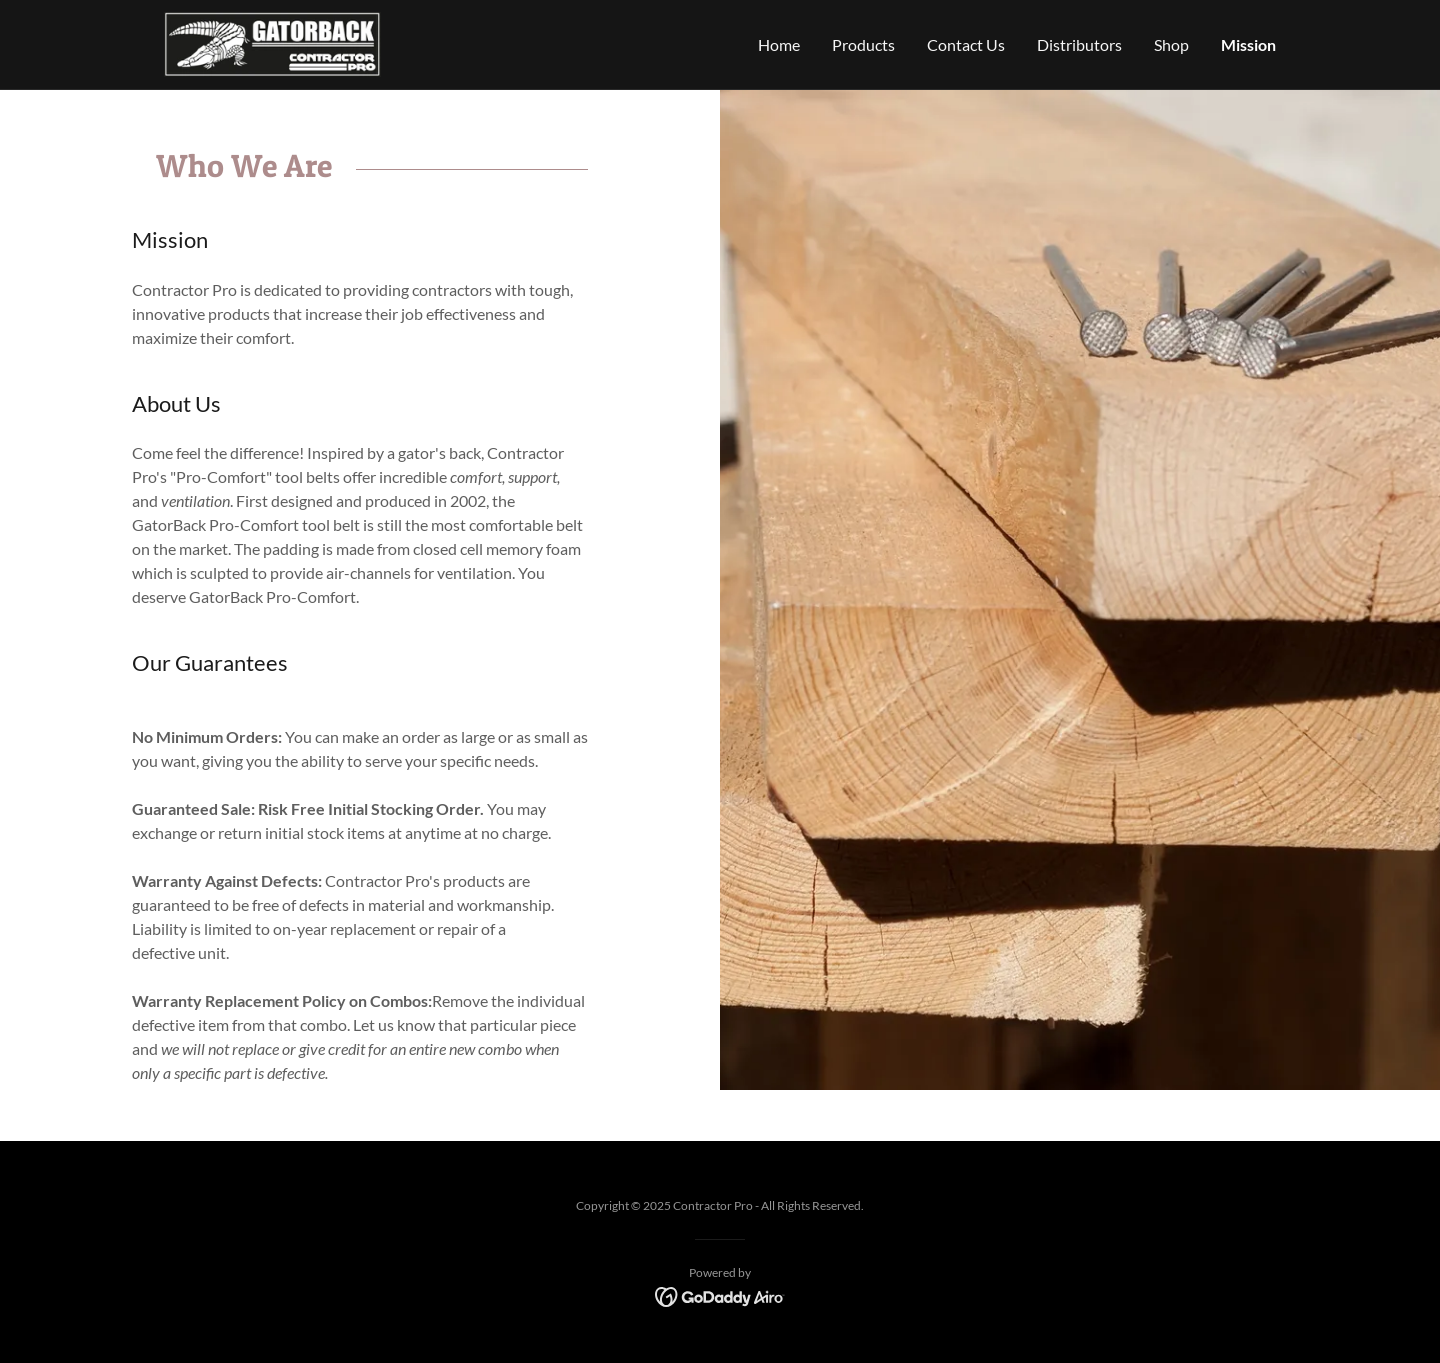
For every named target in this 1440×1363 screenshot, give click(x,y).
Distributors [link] (1079, 44)
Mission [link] (1248, 44)
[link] (272, 42)
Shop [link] (1171, 44)
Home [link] (779, 44)
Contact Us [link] (966, 44)
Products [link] (863, 44)
